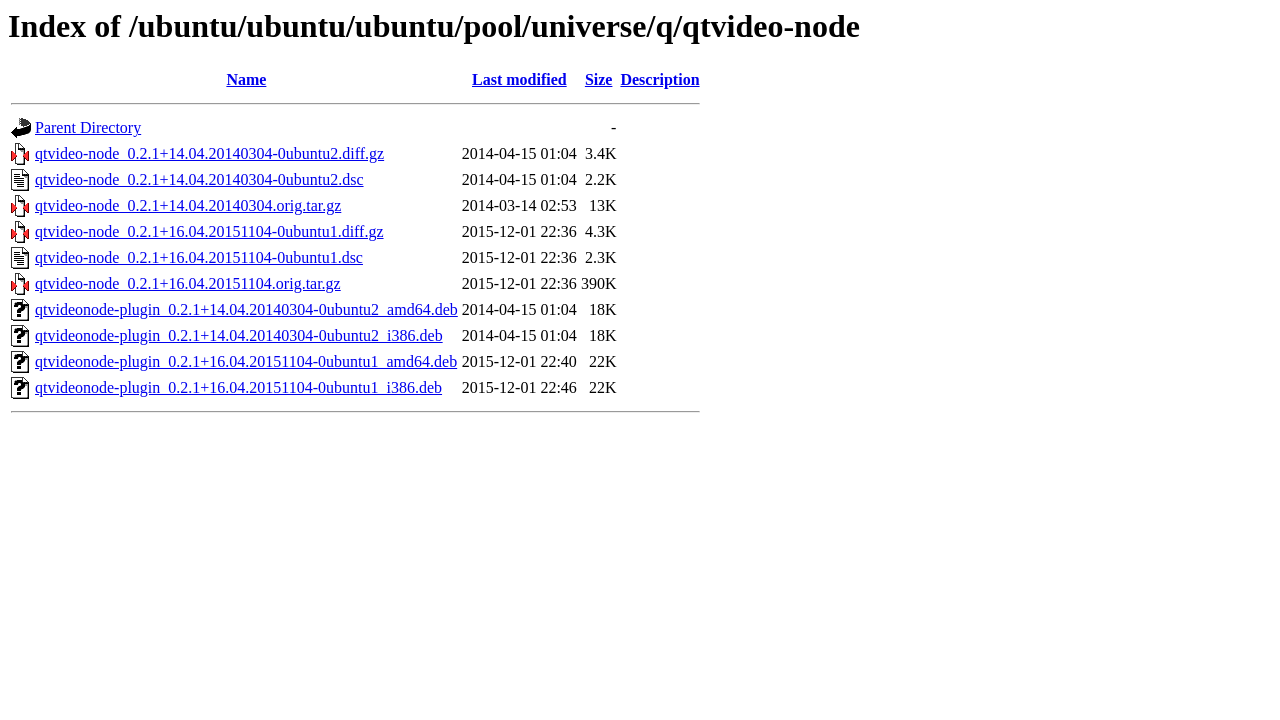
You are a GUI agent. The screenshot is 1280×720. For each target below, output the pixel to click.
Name (246, 79)
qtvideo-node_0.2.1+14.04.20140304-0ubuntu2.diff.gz (209, 153)
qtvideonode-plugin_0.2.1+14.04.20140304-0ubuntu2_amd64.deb (246, 309)
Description (659, 79)
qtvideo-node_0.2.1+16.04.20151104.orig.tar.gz (188, 283)
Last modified (519, 79)
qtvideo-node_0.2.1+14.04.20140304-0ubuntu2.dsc (199, 179)
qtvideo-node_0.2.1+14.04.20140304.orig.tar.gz (188, 205)
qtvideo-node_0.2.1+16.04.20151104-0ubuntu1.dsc (199, 257)
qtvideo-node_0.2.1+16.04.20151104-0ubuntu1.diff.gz (209, 231)
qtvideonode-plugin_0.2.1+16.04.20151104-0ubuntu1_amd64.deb (246, 361)
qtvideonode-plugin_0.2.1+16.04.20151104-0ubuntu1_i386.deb (238, 387)
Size (599, 79)
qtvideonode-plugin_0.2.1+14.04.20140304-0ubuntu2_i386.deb (239, 335)
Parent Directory (88, 127)
